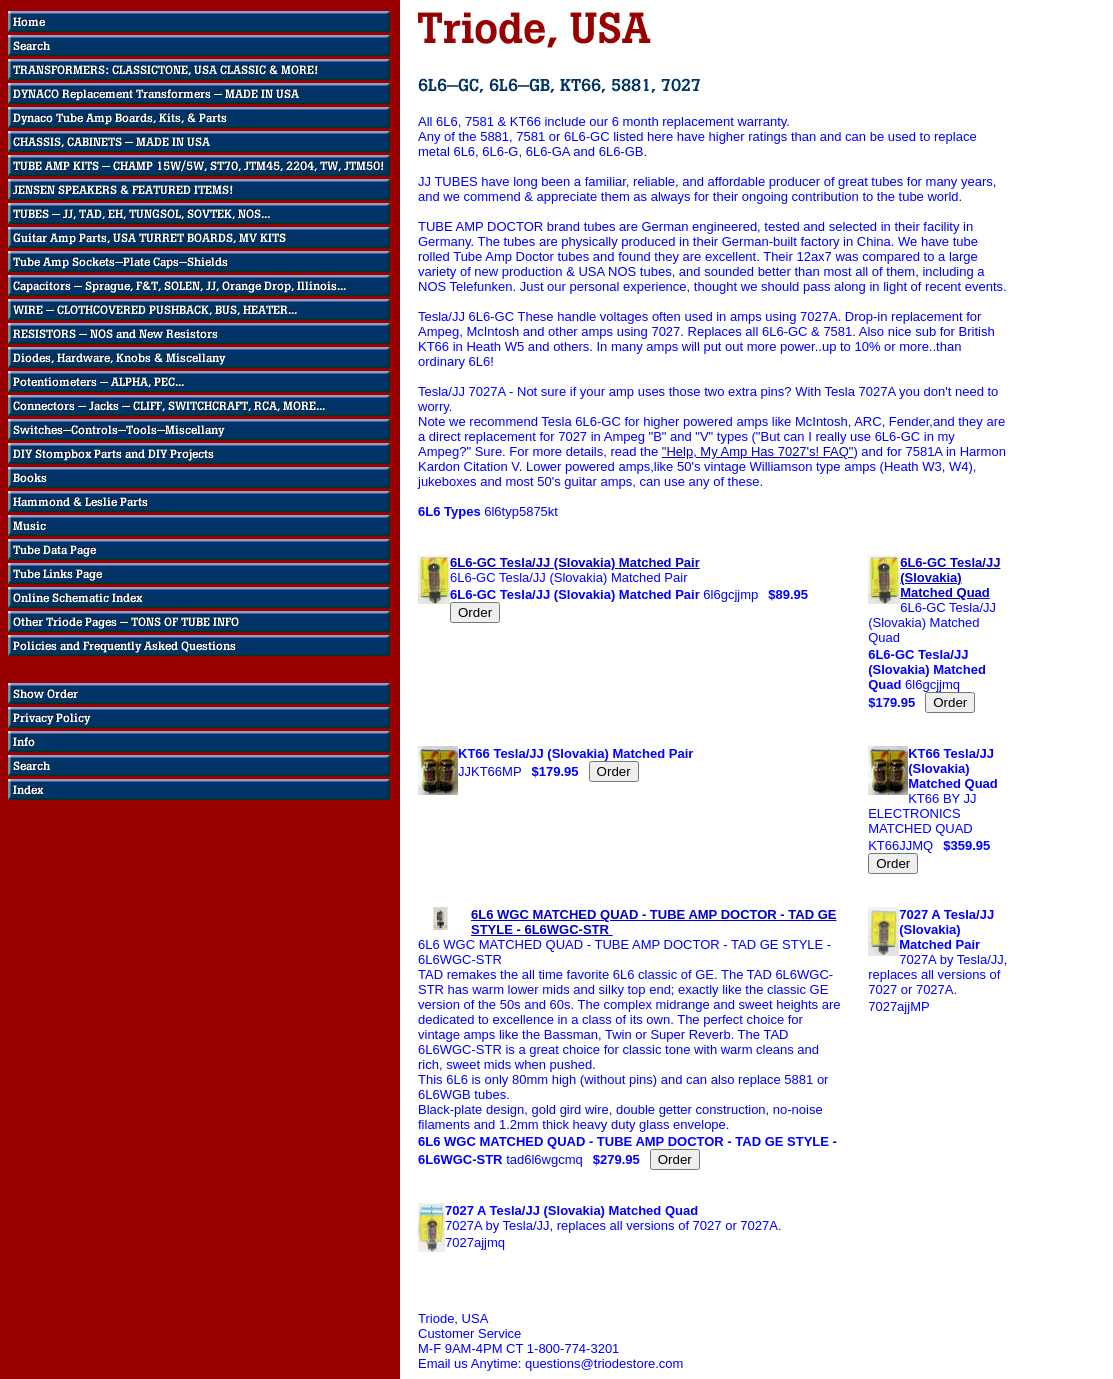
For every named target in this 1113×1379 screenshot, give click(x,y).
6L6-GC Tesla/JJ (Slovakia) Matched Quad (950, 577)
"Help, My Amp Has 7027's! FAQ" (758, 451)
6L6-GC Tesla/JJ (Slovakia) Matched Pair (575, 562)
